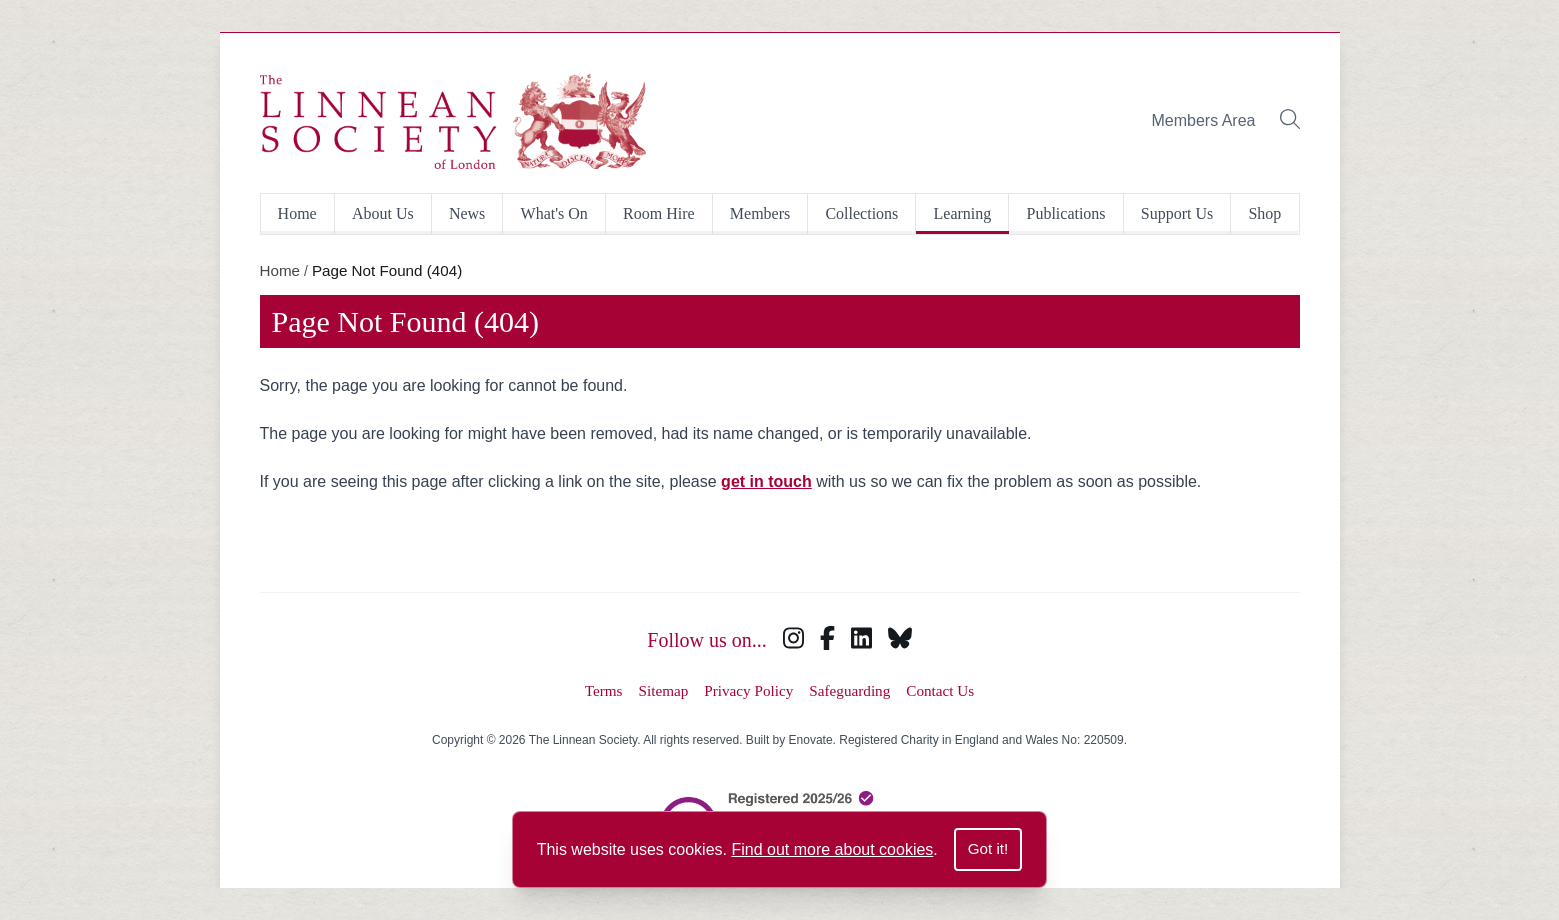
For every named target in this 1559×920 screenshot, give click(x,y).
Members (760, 213)
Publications (1065, 213)
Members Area (1203, 120)
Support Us (1177, 213)
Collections (861, 213)
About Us (383, 213)
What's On (554, 213)
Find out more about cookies (832, 849)
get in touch (766, 481)
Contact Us (940, 690)
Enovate (811, 740)
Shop (1264, 213)
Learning (963, 213)
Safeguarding (849, 690)
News (467, 213)
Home (297, 213)
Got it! (988, 848)
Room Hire (659, 213)
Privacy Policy (748, 690)
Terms (604, 690)
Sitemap (664, 690)
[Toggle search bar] (1290, 121)
